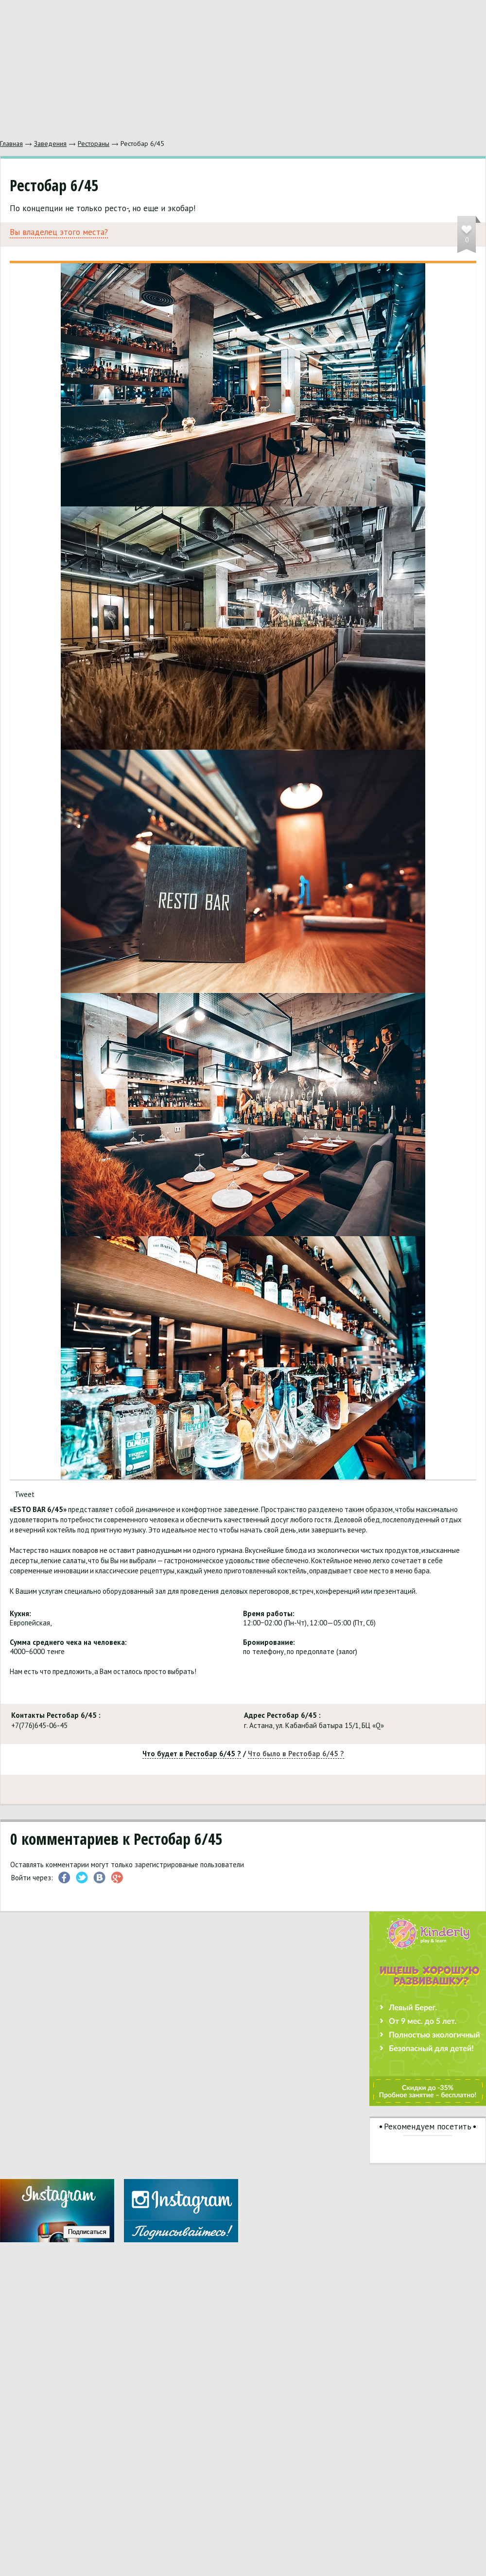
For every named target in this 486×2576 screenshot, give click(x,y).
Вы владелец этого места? (59, 232)
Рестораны (93, 143)
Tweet (25, 1494)
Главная (11, 143)
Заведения (50, 143)
